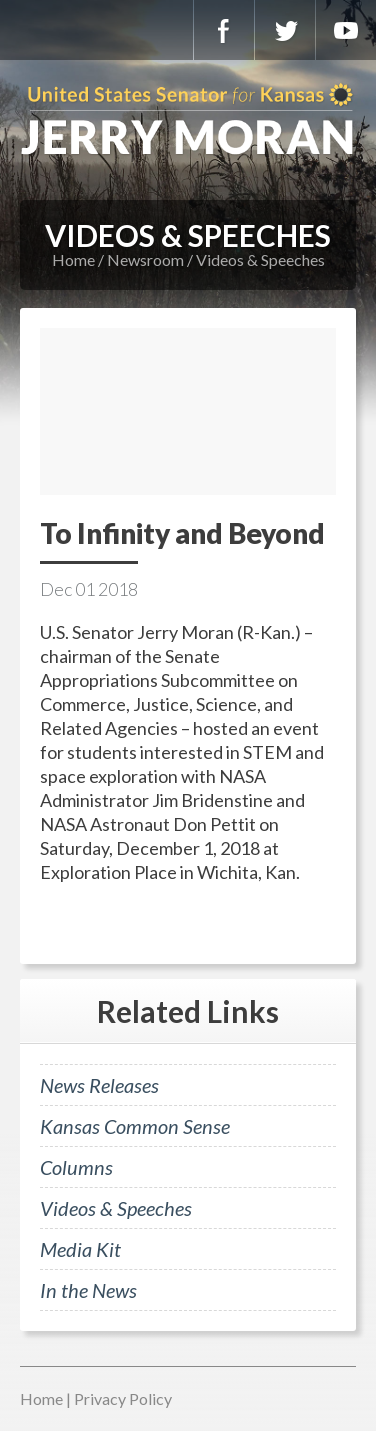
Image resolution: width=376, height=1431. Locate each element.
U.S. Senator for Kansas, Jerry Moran (188, 120)
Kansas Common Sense (135, 1126)
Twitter (285, 30)
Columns (76, 1167)
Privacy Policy (123, 1398)
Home (73, 259)
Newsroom (145, 259)
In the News (88, 1290)
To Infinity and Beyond (182, 533)
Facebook (224, 30)
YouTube (346, 30)
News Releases (99, 1085)
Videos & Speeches (260, 259)
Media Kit (80, 1249)
